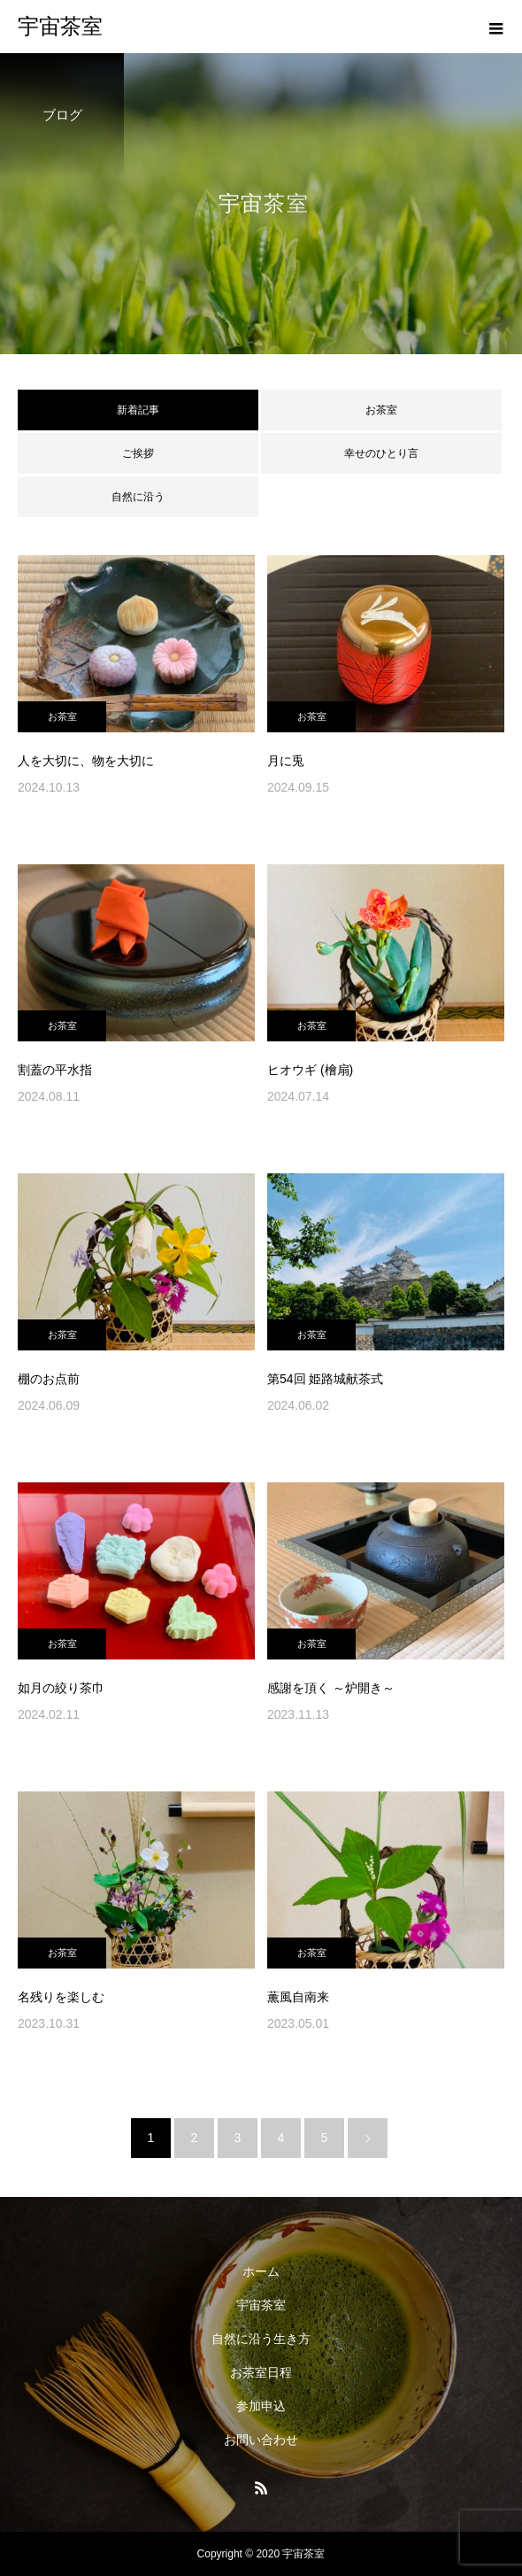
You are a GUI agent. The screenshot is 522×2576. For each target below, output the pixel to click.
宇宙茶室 (261, 2305)
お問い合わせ (261, 2440)
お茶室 (381, 410)
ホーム (261, 2271)
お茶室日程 (261, 2372)
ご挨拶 (138, 453)
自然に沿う (138, 497)
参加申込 (261, 2406)
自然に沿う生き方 (261, 2339)
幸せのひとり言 (381, 453)
